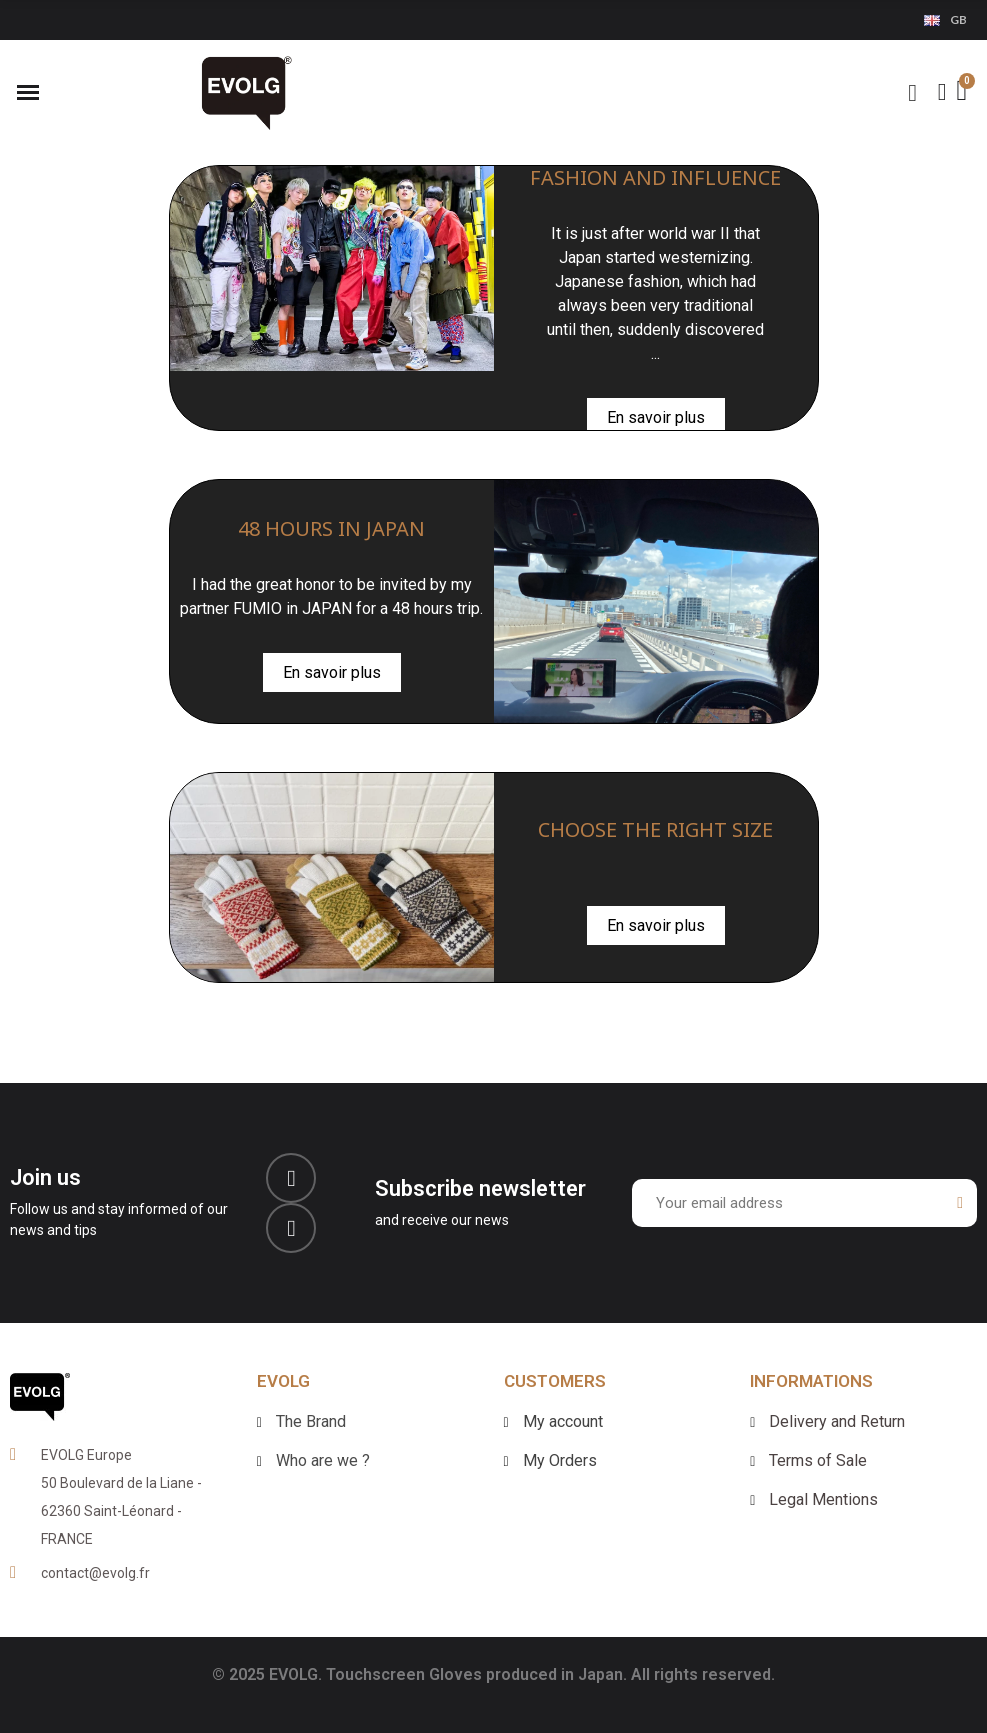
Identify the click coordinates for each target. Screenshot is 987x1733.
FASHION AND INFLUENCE (655, 177)
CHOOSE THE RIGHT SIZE (655, 829)
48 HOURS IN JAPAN (331, 528)
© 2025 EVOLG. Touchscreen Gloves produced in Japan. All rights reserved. (493, 1674)
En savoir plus (656, 417)
